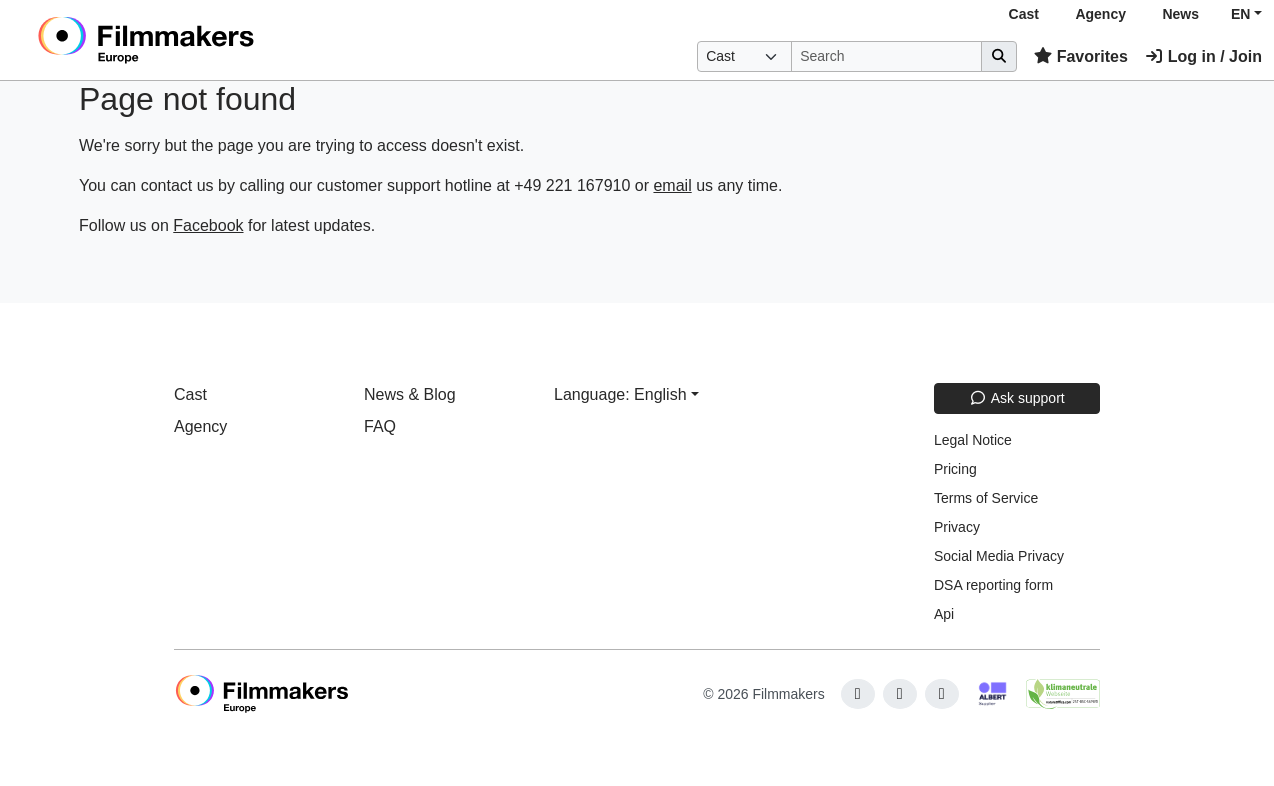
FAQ (380, 426)
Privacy (957, 527)
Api (944, 614)
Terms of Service (986, 498)
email (672, 185)
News (1180, 14)
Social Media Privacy (999, 556)
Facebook (208, 225)
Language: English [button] (620, 394)
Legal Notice (973, 440)
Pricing (955, 469)
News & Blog (410, 394)
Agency (1100, 14)
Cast (1024, 14)
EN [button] (1240, 14)
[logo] (195, 40)
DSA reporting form (993, 585)
